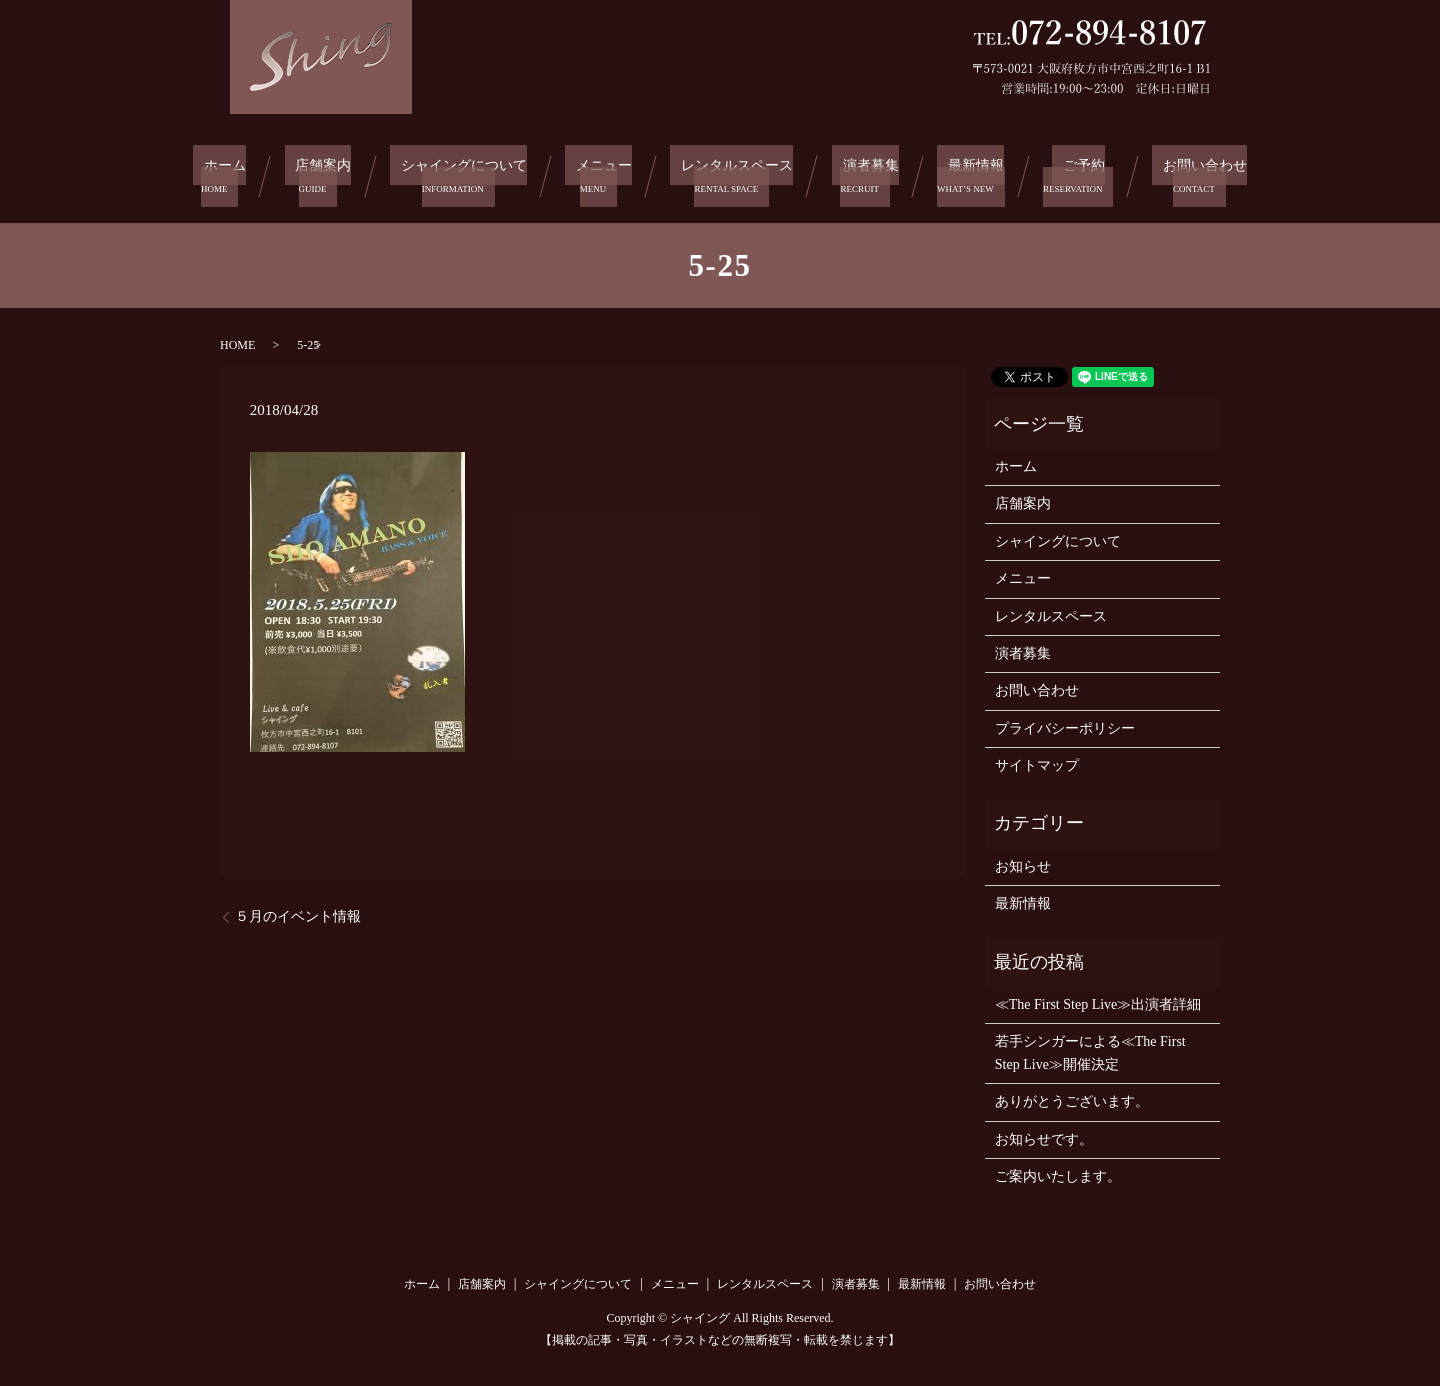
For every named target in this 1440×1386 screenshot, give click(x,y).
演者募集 (873, 173)
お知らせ (1023, 861)
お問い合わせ (1191, 173)
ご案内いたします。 (1058, 1171)
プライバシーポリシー (1065, 722)
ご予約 (1075, 173)
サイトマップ (1037, 760)
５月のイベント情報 (298, 911)
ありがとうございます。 (1072, 1096)
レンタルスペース (738, 173)
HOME (237, 339)
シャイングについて (461, 173)
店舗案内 (319, 173)
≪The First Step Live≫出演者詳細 (1098, 999)
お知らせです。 (1044, 1133)
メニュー (604, 173)
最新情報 (975, 173)
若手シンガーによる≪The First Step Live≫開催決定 (1090, 1047)
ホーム (225, 173)
